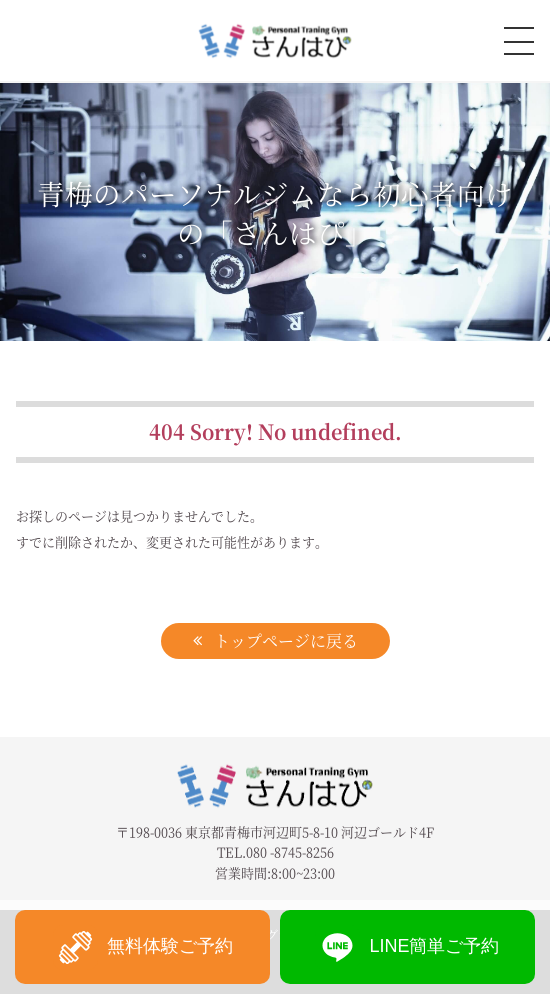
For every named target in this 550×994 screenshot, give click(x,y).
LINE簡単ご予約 (407, 947)
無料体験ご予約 (143, 947)
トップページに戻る (286, 640)
